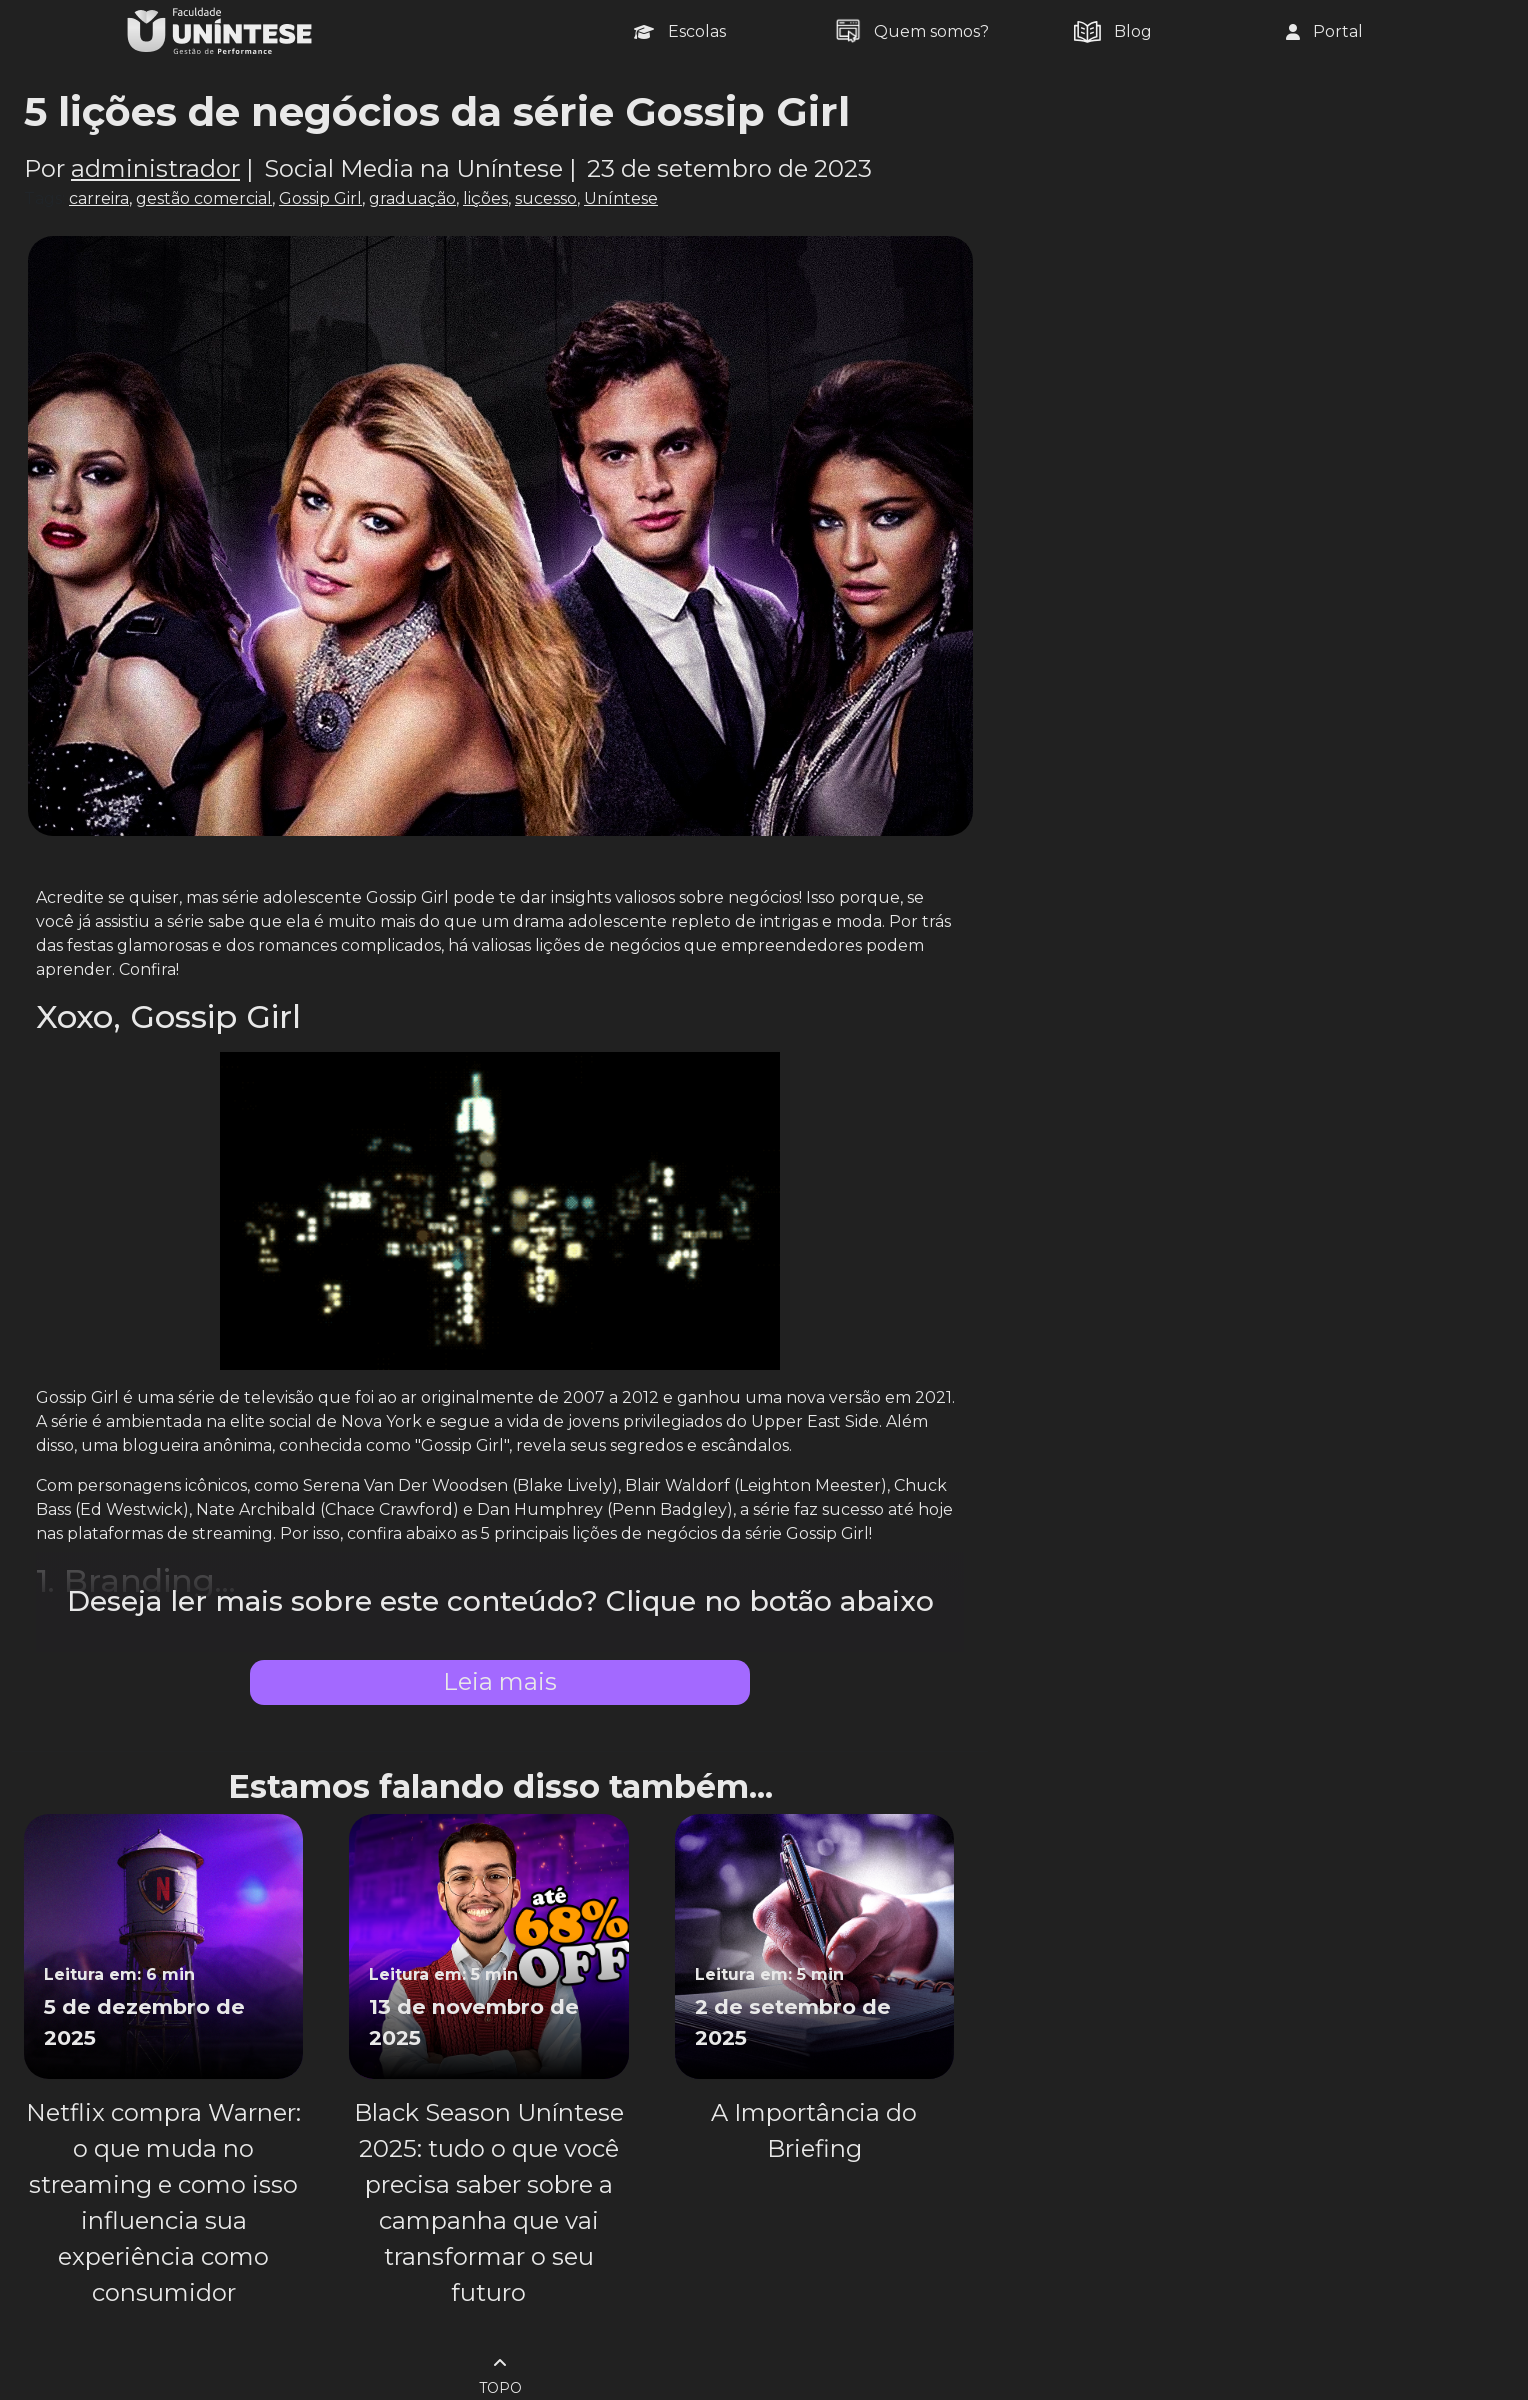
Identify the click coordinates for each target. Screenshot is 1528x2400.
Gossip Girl (320, 198)
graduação (412, 198)
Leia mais (500, 1681)
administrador (155, 168)
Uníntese (621, 198)
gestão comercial (204, 198)
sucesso (546, 198)
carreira (99, 198)
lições (485, 198)
